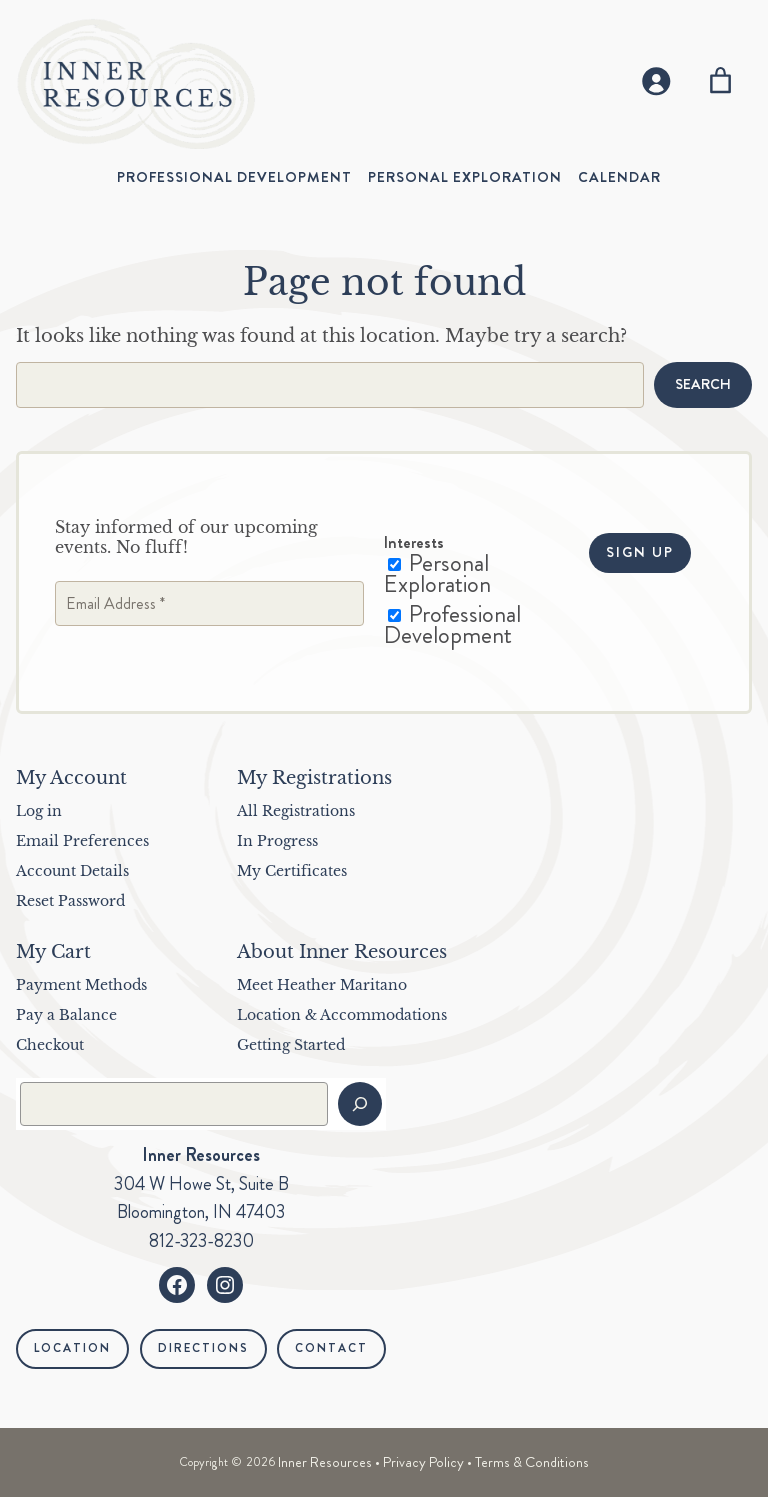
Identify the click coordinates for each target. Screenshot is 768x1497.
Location (72, 1348)
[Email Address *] (209, 603)
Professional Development (452, 624)
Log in (39, 811)
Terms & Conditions (532, 1462)
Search (703, 384)
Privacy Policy (423, 1462)
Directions (203, 1348)
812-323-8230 (201, 1241)
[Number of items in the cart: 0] (720, 80)
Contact (331, 1348)
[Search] (360, 1104)
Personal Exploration (437, 573)
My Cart (53, 952)
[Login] (654, 80)
